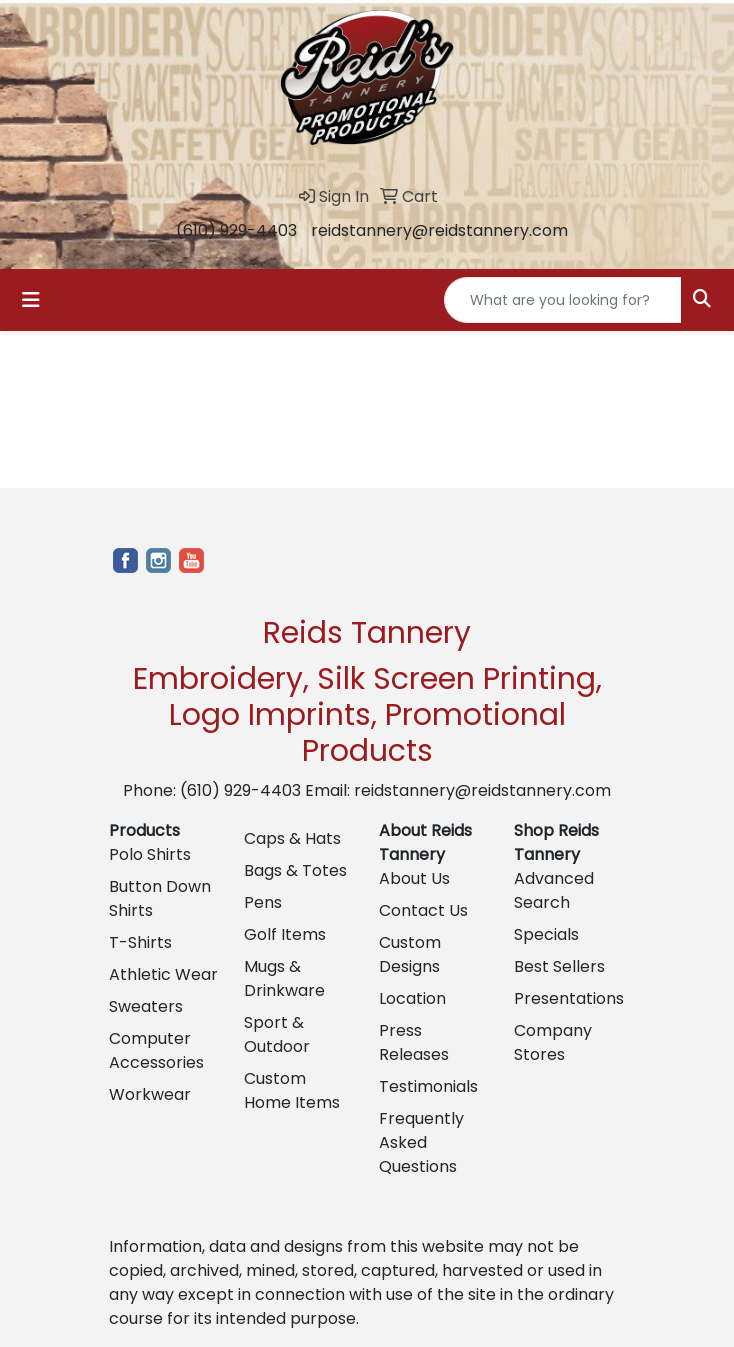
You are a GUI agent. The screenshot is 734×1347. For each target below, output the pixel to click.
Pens (263, 902)
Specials (546, 934)
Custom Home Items (292, 1090)
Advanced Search (554, 890)
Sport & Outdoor (277, 1034)
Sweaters (146, 1006)
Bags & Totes (295, 870)
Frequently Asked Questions (421, 1142)
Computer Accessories (156, 1050)
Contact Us (423, 910)
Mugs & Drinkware (284, 978)
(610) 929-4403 (236, 230)
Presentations (569, 998)
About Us (414, 878)
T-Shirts (140, 942)
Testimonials (428, 1086)
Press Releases (414, 1042)
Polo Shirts (150, 854)
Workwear (150, 1094)
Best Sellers (559, 966)
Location (412, 998)
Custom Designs (410, 954)
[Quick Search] (563, 300)
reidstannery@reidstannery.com (439, 230)
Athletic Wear (163, 974)
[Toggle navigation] (31, 300)
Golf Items (285, 934)
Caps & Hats (292, 838)
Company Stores (553, 1042)
